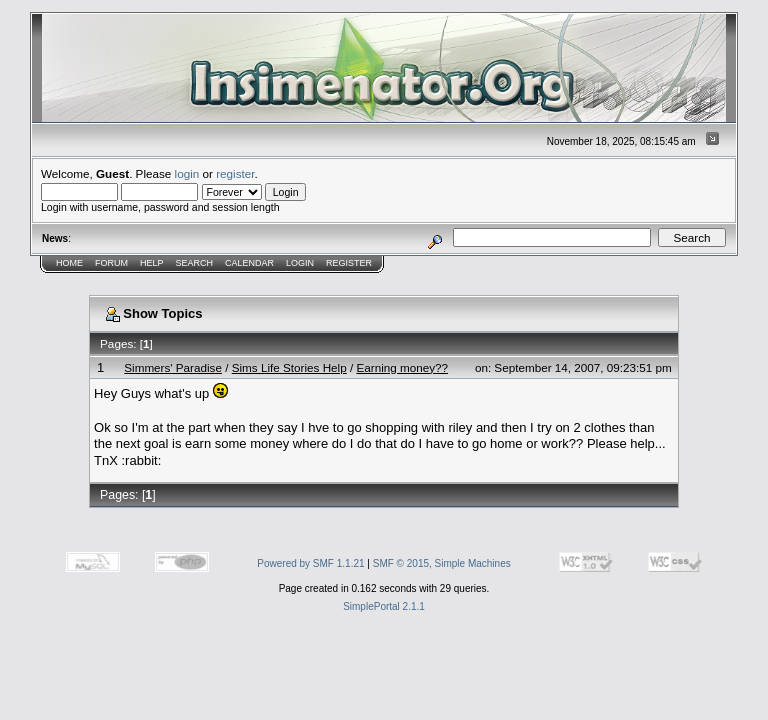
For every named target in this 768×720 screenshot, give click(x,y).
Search (195, 263)
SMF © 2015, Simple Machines (442, 563)
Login (300, 263)
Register (349, 263)
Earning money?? (402, 367)
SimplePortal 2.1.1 (384, 606)
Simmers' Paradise (173, 367)
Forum (111, 263)
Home (69, 263)
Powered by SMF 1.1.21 (310, 563)
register (235, 173)
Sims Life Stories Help (289, 367)
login (187, 173)
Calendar (249, 263)
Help (152, 263)
